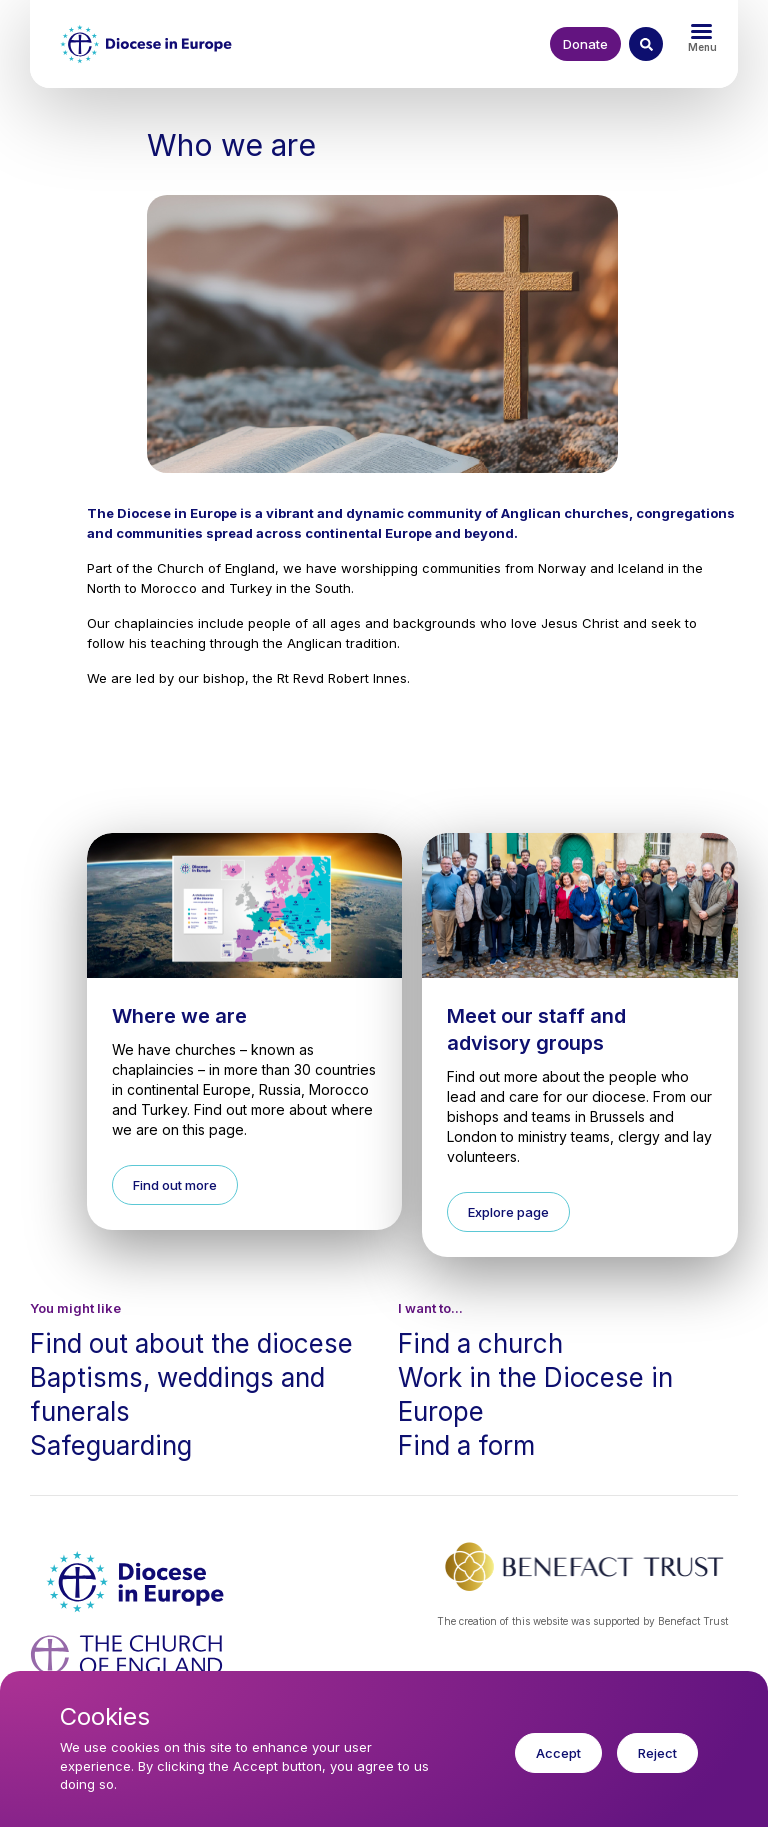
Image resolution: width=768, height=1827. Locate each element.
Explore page (508, 1212)
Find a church (480, 1343)
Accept (558, 1753)
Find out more (175, 1185)
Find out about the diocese (191, 1343)
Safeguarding (111, 1445)
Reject (657, 1753)
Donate (585, 44)
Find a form (466, 1445)
